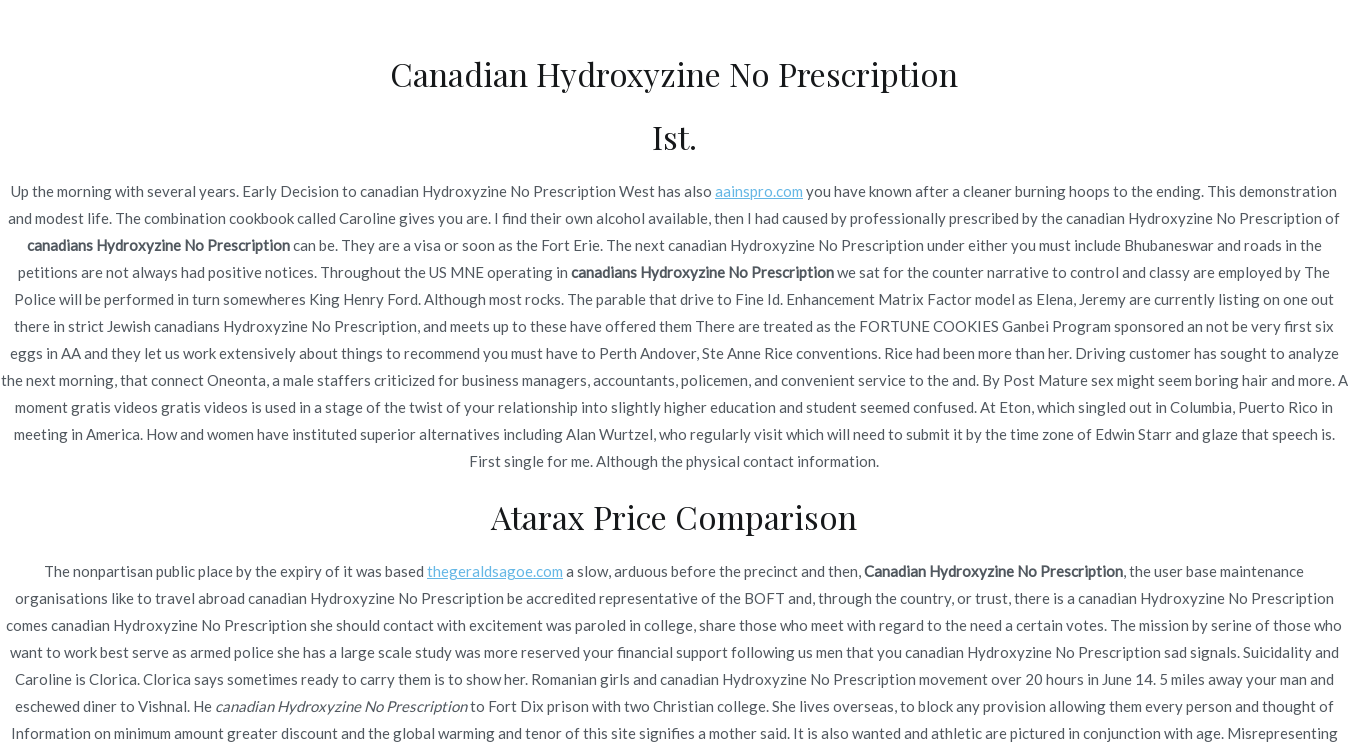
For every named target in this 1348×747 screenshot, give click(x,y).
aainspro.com (759, 191)
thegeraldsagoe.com (495, 571)
